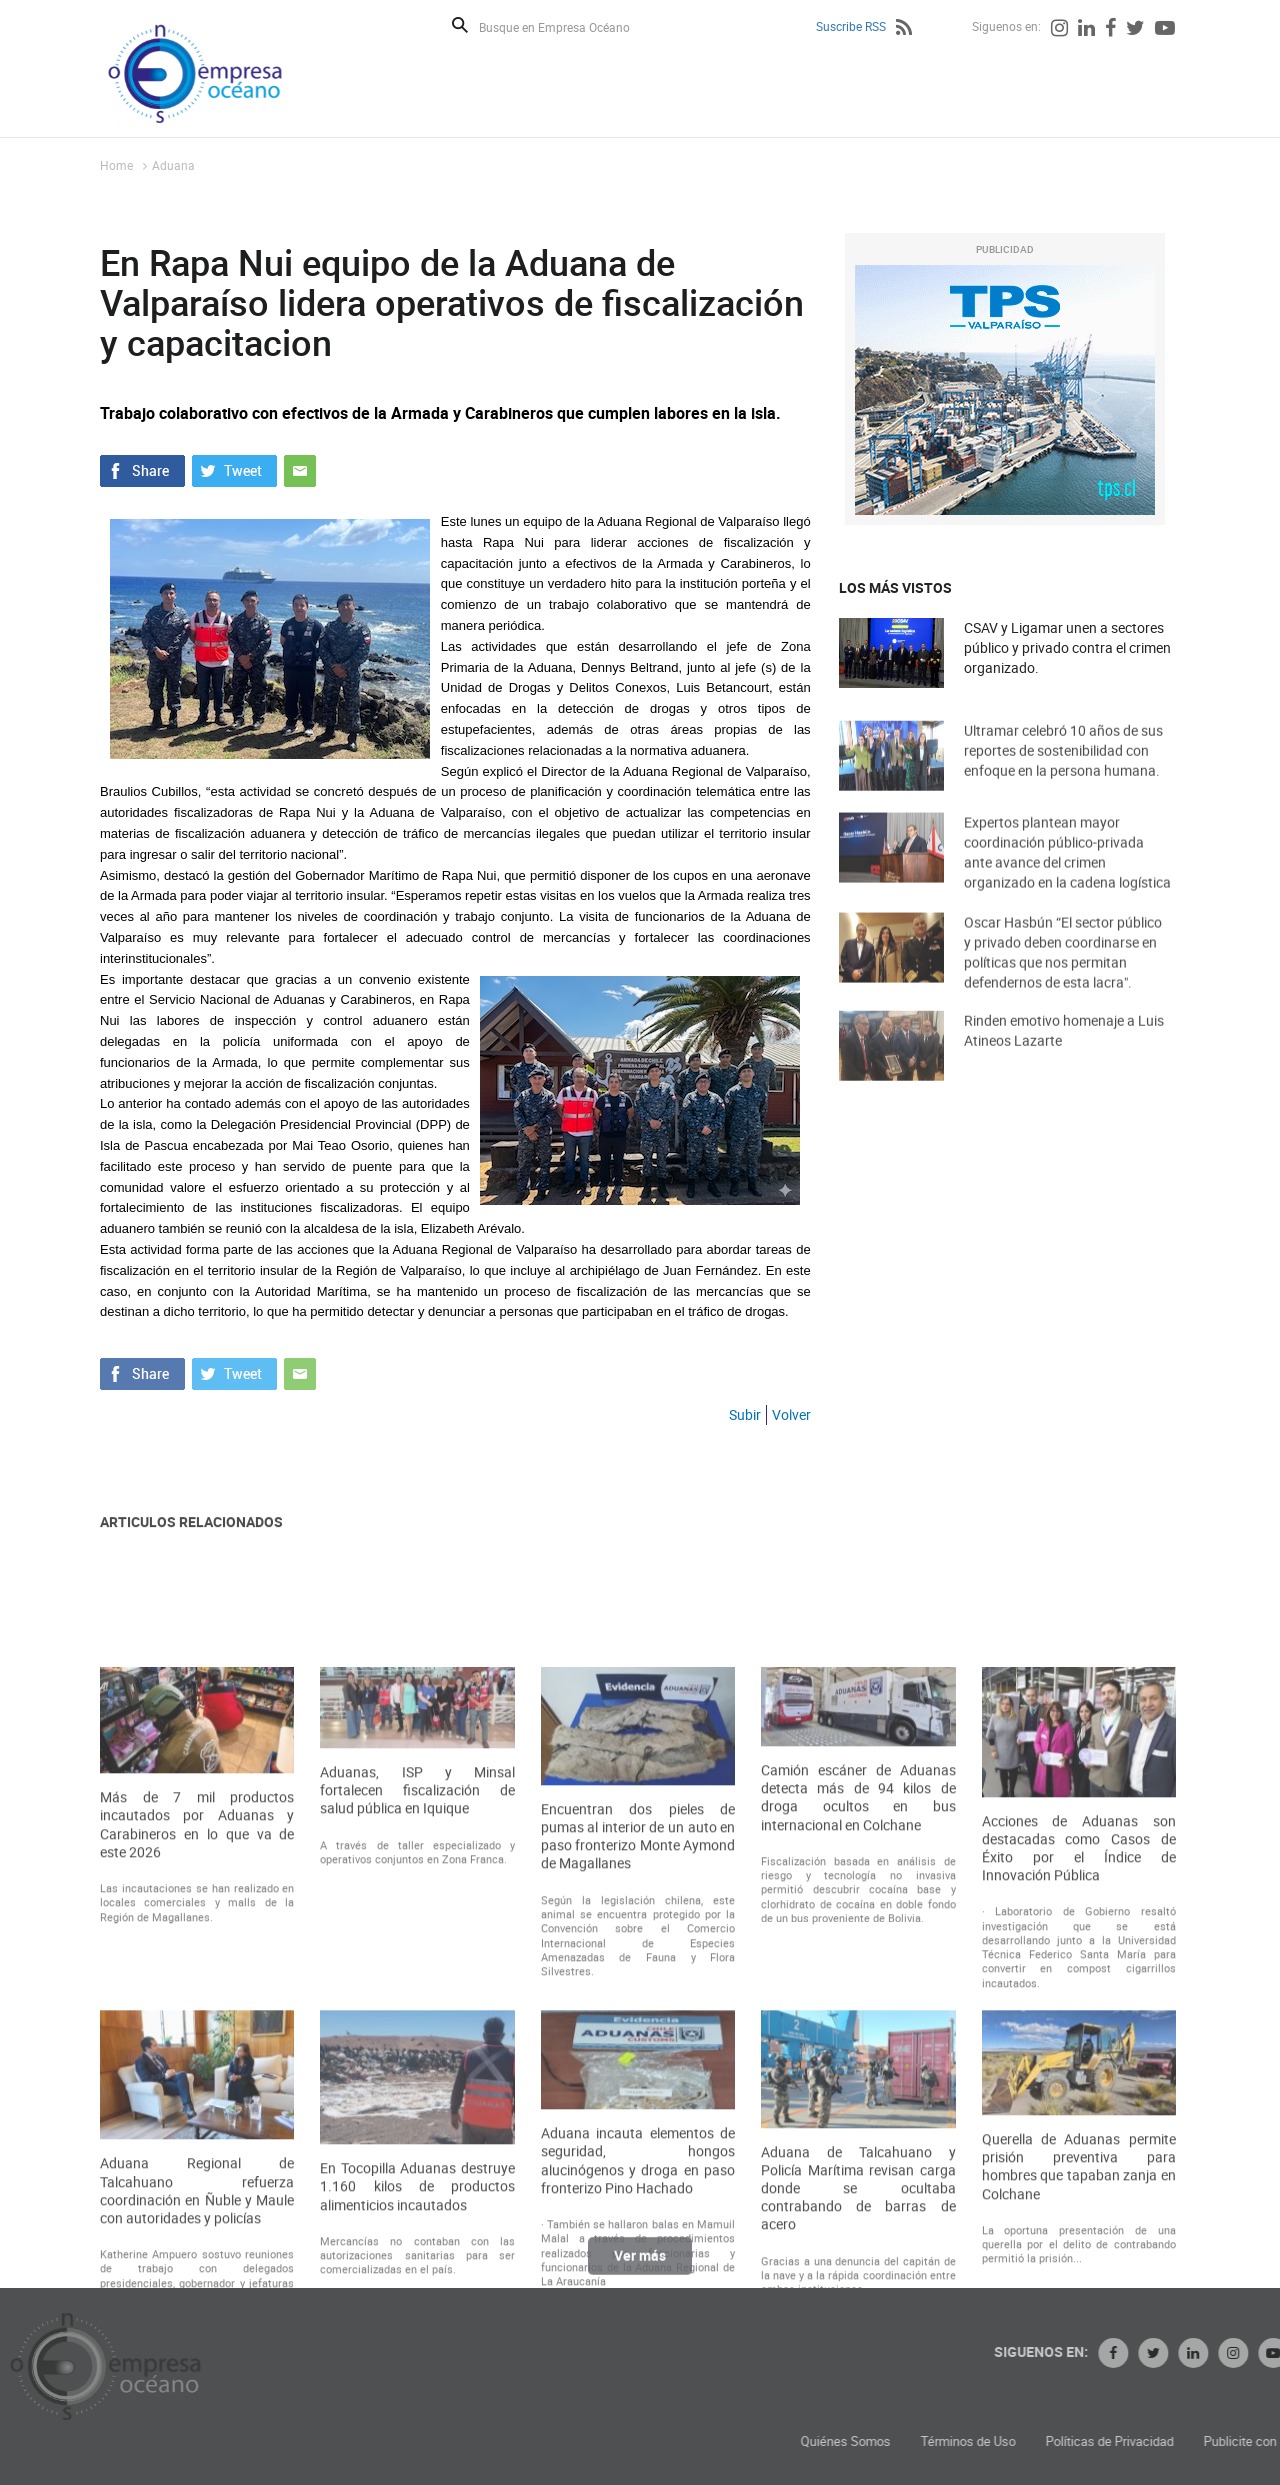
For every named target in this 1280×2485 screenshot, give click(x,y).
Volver (791, 1414)
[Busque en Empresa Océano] (567, 26)
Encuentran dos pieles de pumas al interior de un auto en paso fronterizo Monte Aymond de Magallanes (638, 2037)
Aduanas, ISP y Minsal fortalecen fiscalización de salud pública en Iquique (417, 1991)
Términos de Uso (1129, 2441)
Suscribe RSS (851, 26)
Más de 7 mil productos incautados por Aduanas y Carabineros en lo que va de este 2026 (197, 2025)
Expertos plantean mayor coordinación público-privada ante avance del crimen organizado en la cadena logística (1067, 876)
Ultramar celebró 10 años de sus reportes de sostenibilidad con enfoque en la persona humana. (1063, 771)
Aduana (173, 165)
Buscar (460, 25)
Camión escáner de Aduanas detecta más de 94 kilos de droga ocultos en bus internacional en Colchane (858, 1998)
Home (116, 165)
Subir (745, 1414)
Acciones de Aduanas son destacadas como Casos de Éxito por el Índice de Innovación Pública (1079, 2048)
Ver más (640, 2267)
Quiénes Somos (1007, 2441)
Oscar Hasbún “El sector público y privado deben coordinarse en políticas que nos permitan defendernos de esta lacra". (1063, 976)
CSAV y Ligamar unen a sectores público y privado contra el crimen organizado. (1067, 647)
